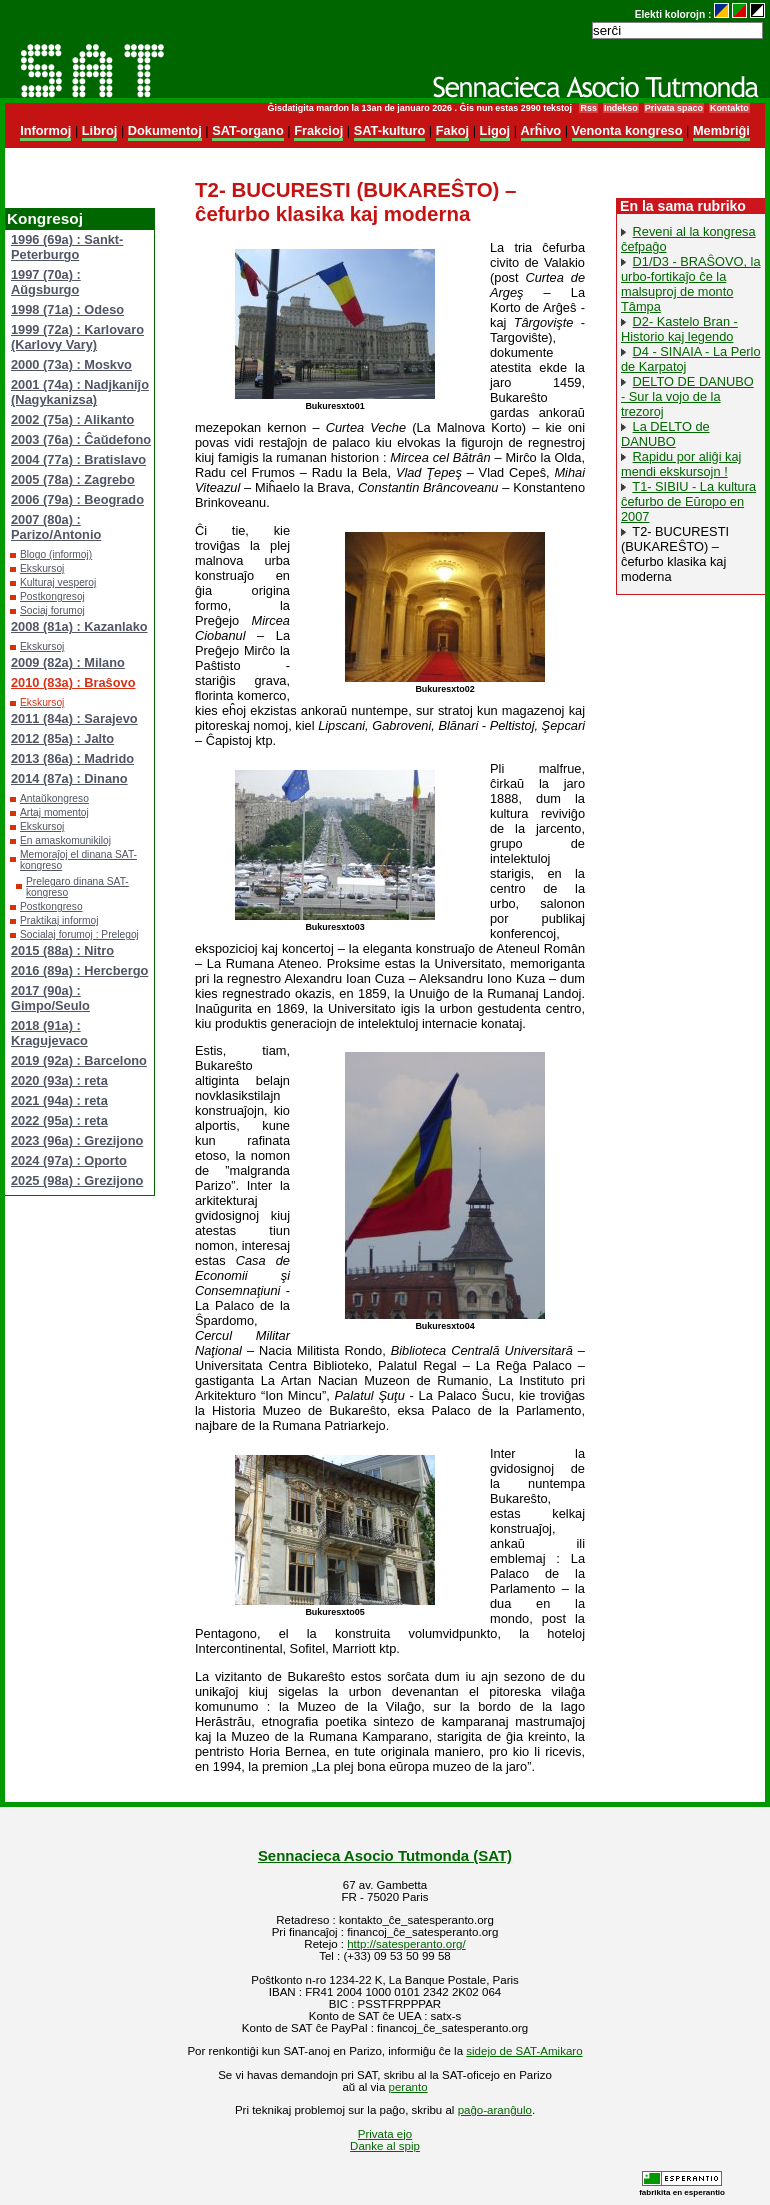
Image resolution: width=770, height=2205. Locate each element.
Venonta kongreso (627, 130)
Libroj (100, 130)
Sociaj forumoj (52, 610)
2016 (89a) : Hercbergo (79, 970)
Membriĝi (721, 130)
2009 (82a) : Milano (68, 662)
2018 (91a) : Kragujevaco (49, 1033)
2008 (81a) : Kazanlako (79, 626)
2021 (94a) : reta (59, 1100)
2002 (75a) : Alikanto (72, 419)
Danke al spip (385, 2146)
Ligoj (495, 130)
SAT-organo (248, 130)
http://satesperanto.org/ (406, 1944)
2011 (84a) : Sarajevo (74, 718)
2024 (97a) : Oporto (69, 1160)
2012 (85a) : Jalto (62, 738)
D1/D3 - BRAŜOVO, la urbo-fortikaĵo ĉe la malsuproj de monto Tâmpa (691, 284)
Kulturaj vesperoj (58, 582)
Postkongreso (51, 906)
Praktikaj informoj (59, 920)
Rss (588, 108)
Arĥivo (541, 130)
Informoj (45, 130)
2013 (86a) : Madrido (72, 758)
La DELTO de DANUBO (665, 434)
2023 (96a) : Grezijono (77, 1140)
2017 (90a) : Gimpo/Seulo (50, 998)
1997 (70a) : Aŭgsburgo (46, 282)
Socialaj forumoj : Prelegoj (79, 934)
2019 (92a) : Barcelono (79, 1060)
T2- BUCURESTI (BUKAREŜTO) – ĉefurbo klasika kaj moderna (675, 554)
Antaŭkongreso (54, 798)
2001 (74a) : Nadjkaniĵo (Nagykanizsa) (80, 392)
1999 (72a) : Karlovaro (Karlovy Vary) (77, 337)
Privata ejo (385, 2134)
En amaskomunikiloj (65, 840)
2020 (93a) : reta (59, 1080)
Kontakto (729, 108)
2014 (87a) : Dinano (69, 778)
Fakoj (452, 130)
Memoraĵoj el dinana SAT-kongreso (78, 860)
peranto (408, 2087)
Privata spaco (674, 108)
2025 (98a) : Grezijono (77, 1180)
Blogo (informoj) (56, 554)
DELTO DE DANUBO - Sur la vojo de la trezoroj (687, 396)
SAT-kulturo (390, 130)
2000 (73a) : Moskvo (71, 364)
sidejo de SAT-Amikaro (524, 2051)
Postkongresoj (52, 596)
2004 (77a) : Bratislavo (78, 459)
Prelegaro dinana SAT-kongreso (77, 887)
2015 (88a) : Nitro (62, 950)
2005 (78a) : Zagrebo (73, 479)
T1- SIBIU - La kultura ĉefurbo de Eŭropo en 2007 (688, 501)
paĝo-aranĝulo (495, 2110)
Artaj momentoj (54, 812)
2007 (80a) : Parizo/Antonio (56, 527)
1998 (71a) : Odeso (67, 309)
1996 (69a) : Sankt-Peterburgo (67, 247)
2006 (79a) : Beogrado (77, 499)
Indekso (621, 108)
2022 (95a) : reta (59, 1120)
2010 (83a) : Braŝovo (73, 682)
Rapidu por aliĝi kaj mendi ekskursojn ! (681, 464)
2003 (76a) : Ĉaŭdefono (81, 439)
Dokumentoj (165, 130)
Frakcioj (318, 130)
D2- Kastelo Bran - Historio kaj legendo (679, 329)
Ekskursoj (42, 568)
